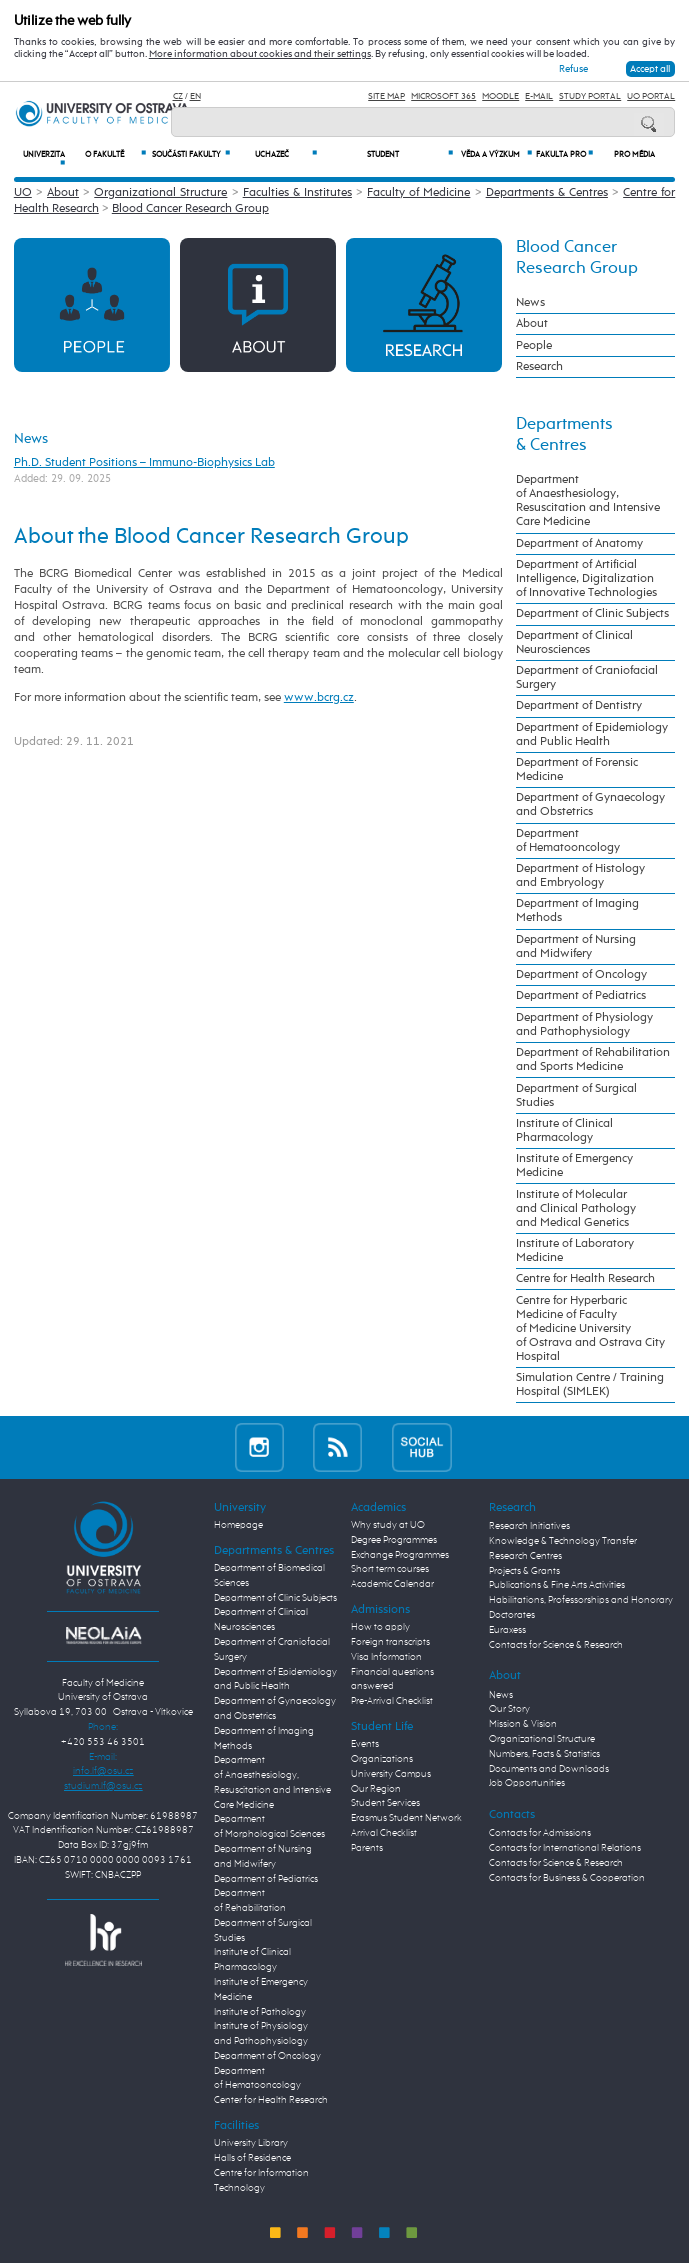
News (31, 439)
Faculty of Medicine (418, 192)
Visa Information (386, 1657)
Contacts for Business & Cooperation (567, 1878)
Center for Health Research (271, 2100)
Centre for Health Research (585, 1279)
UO (23, 192)
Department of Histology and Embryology (580, 876)
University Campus (391, 1774)
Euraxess (507, 1630)
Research (539, 367)
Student (409, 154)
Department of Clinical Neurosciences (574, 643)
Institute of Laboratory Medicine (575, 1251)
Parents (367, 1848)
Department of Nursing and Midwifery (576, 947)
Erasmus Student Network (406, 1818)
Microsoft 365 (443, 96)
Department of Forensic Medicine (577, 770)
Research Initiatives (529, 1526)
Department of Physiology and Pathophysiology (584, 1025)
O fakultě (115, 154)
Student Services (385, 1803)
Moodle (500, 96)
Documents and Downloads (549, 1769)
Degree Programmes (394, 1540)
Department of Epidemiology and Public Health (592, 735)
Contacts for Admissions (540, 1833)
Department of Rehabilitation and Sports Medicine (593, 1060)
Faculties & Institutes (297, 192)
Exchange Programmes (400, 1555)
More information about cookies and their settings (260, 54)
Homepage (238, 1525)
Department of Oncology (581, 975)
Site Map (386, 96)
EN (195, 96)
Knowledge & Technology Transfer (563, 1541)
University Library (251, 2143)
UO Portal (651, 96)
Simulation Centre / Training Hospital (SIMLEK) (590, 1385)
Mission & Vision (523, 1724)
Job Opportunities (527, 1783)
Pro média (634, 155)
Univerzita (44, 159)
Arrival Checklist (384, 1833)
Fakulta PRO (564, 154)
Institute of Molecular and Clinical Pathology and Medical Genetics (576, 1209)
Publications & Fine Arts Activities (557, 1585)
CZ (178, 96)
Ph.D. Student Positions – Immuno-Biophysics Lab (144, 462)
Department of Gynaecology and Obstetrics (590, 805)
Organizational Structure (160, 192)
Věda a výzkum (496, 154)
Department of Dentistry (579, 706)
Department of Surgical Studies (576, 1096)
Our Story (509, 1709)
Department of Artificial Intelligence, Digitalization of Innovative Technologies (586, 579)
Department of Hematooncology (568, 841)
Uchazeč (286, 154)
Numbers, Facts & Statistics (544, 1754)
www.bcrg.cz (319, 697)
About (63, 192)
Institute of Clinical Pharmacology (564, 1131)
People (534, 346)
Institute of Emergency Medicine (574, 1166)
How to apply (380, 1627)
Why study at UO (388, 1525)
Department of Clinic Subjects (592, 614)
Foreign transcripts (390, 1642)
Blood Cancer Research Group (190, 208)
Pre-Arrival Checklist (392, 1701)
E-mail (539, 96)
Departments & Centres (547, 192)
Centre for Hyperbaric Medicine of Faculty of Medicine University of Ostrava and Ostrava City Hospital (590, 1329)
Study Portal (590, 96)
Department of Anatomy (579, 544)
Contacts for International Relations (565, 1848)
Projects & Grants (524, 1571)
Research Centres (525, 1556)
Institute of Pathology (260, 2012)
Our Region (376, 1789)
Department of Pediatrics (581, 996)
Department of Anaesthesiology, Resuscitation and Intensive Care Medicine (588, 501)
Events (365, 1744)
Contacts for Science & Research (556, 1645)
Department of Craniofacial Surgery (587, 678)
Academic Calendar (392, 1584)
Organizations (382, 1759)
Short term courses (390, 1569)
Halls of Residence (252, 2158)
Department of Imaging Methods (577, 911)
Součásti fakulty (191, 154)
